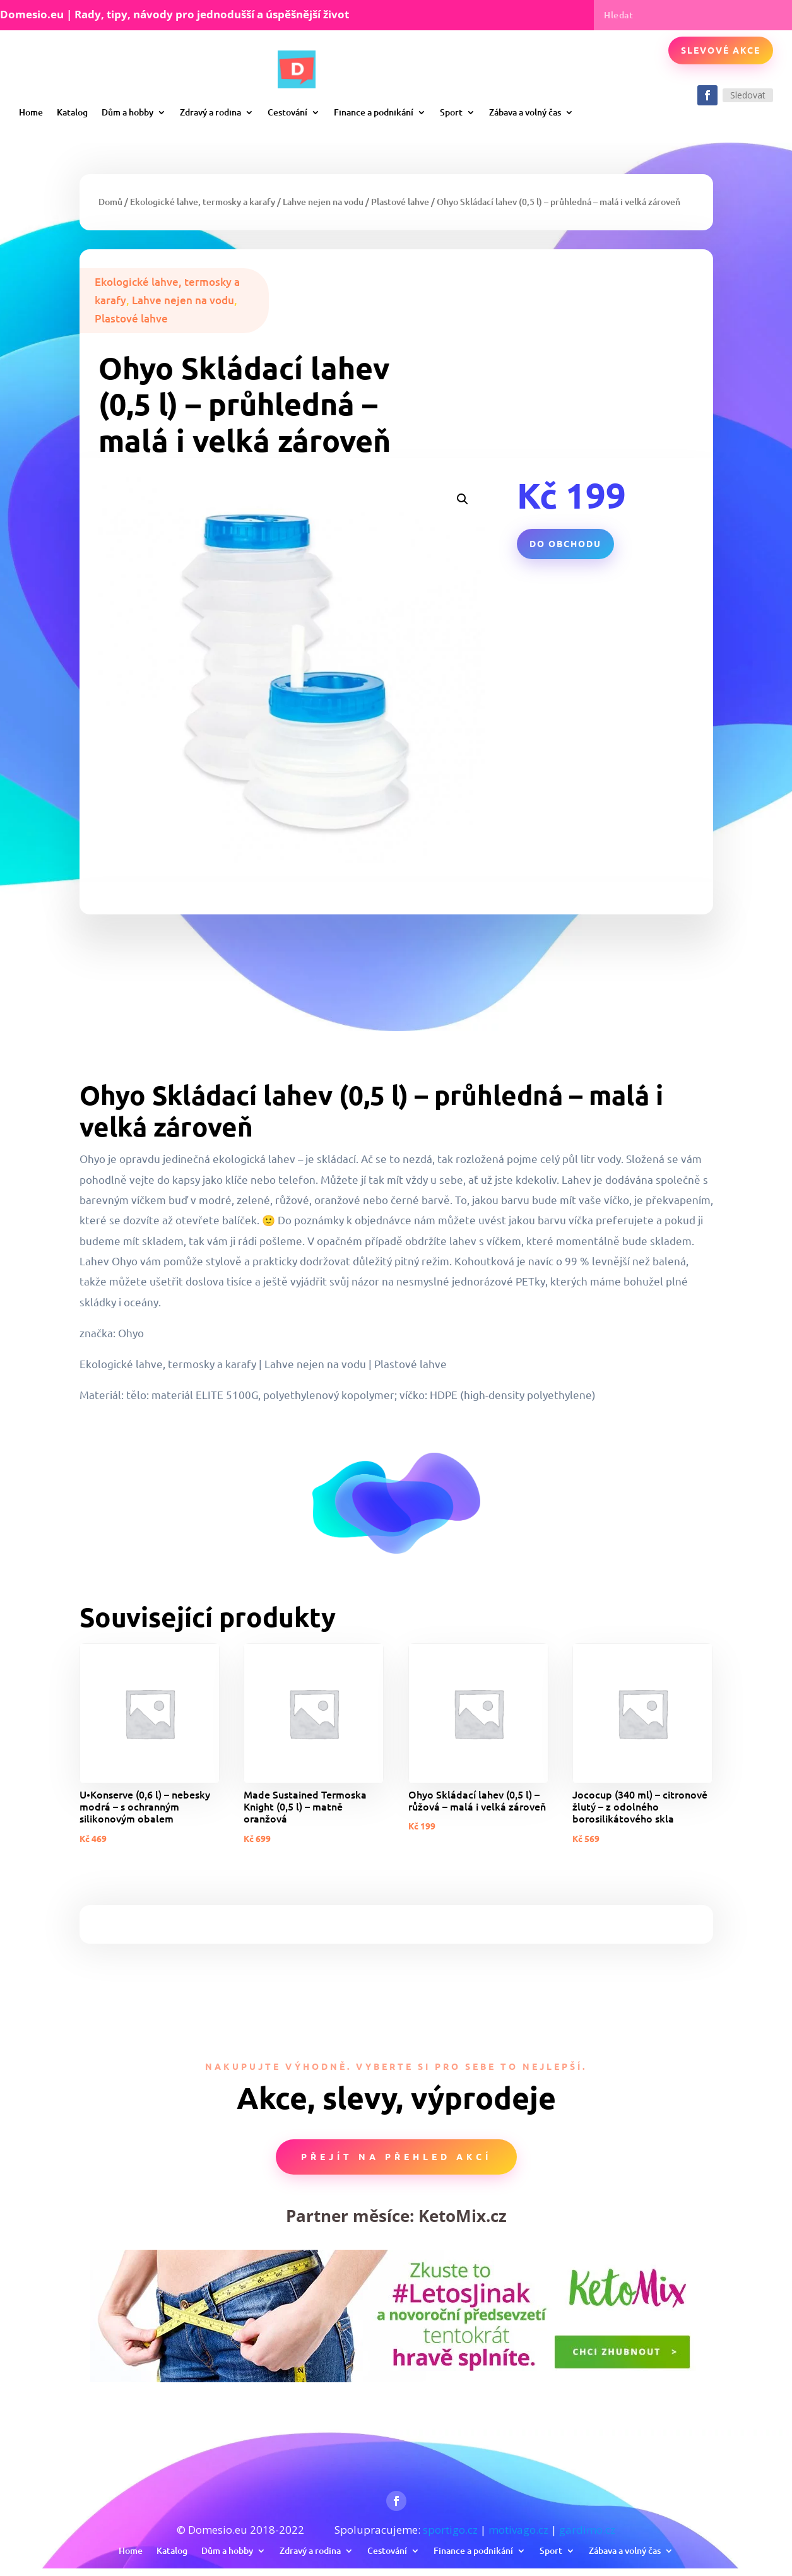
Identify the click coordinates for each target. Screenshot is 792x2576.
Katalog (72, 112)
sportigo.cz (450, 2529)
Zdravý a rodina (210, 112)
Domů (110, 202)
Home (31, 112)
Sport (451, 112)
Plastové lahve (400, 202)
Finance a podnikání (373, 112)
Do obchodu (565, 543)
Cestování (287, 112)
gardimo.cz (587, 2529)
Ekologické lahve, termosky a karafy (202, 202)
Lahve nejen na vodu (323, 202)
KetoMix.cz (462, 2215)
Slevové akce (720, 50)
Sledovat (747, 95)
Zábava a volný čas (525, 112)
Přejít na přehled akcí (396, 2156)
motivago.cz (518, 2529)
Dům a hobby (127, 112)
